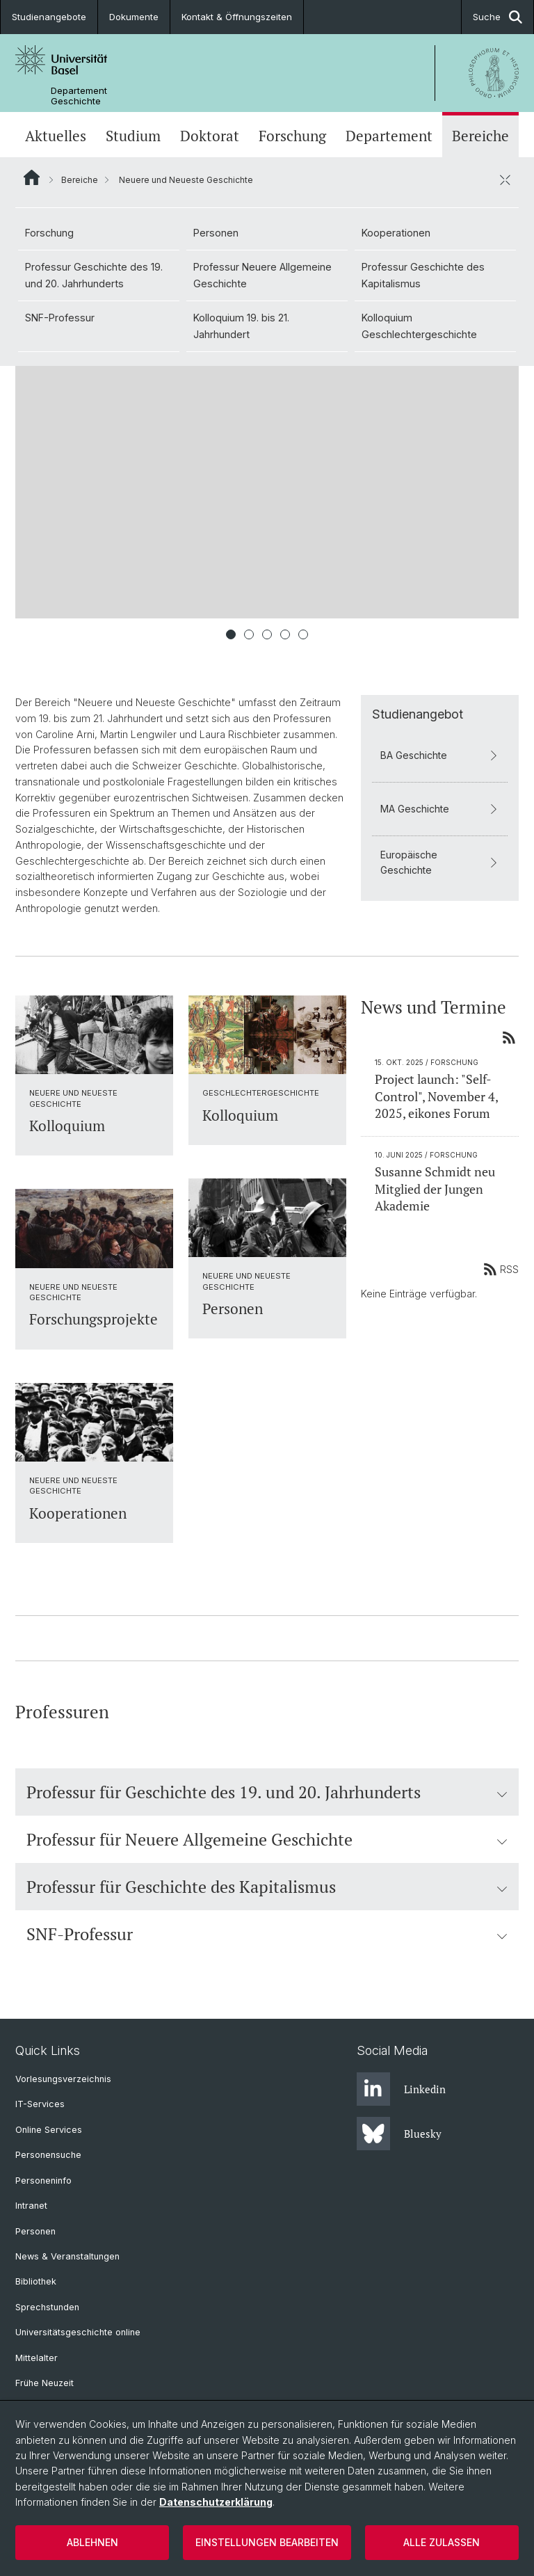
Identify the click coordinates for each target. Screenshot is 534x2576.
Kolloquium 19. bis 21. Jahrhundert (241, 326)
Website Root (32, 177)
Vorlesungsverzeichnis (63, 2079)
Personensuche (48, 2155)
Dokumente (134, 16)
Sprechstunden (47, 2307)
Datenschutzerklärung (216, 2502)
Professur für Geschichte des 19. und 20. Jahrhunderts (267, 1792)
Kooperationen (396, 233)
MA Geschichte (439, 809)
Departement (389, 136)
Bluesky (399, 2133)
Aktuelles (55, 136)
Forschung (292, 136)
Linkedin (401, 2089)
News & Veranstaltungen (67, 2256)
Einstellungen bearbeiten (267, 2542)
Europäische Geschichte (439, 862)
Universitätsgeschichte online (77, 2332)
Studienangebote (49, 16)
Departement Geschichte (79, 96)
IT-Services (40, 2104)
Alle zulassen (441, 2542)
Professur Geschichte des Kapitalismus (423, 275)
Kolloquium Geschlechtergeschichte (419, 326)
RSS (501, 1269)
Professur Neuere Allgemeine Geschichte (262, 275)
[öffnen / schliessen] (505, 179)
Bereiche (480, 136)
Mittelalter (36, 2358)
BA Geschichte (439, 755)
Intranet (31, 2205)
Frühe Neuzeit (44, 2383)
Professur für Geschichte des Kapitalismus (267, 1886)
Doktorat (209, 136)
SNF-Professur (60, 317)
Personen (215, 233)
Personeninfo (43, 2180)
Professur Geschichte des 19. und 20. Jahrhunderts (94, 275)
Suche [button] (497, 17)
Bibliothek (35, 2281)
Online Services (48, 2130)
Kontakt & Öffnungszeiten (236, 16)
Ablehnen (92, 2542)
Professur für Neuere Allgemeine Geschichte (267, 1839)
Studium (133, 136)
